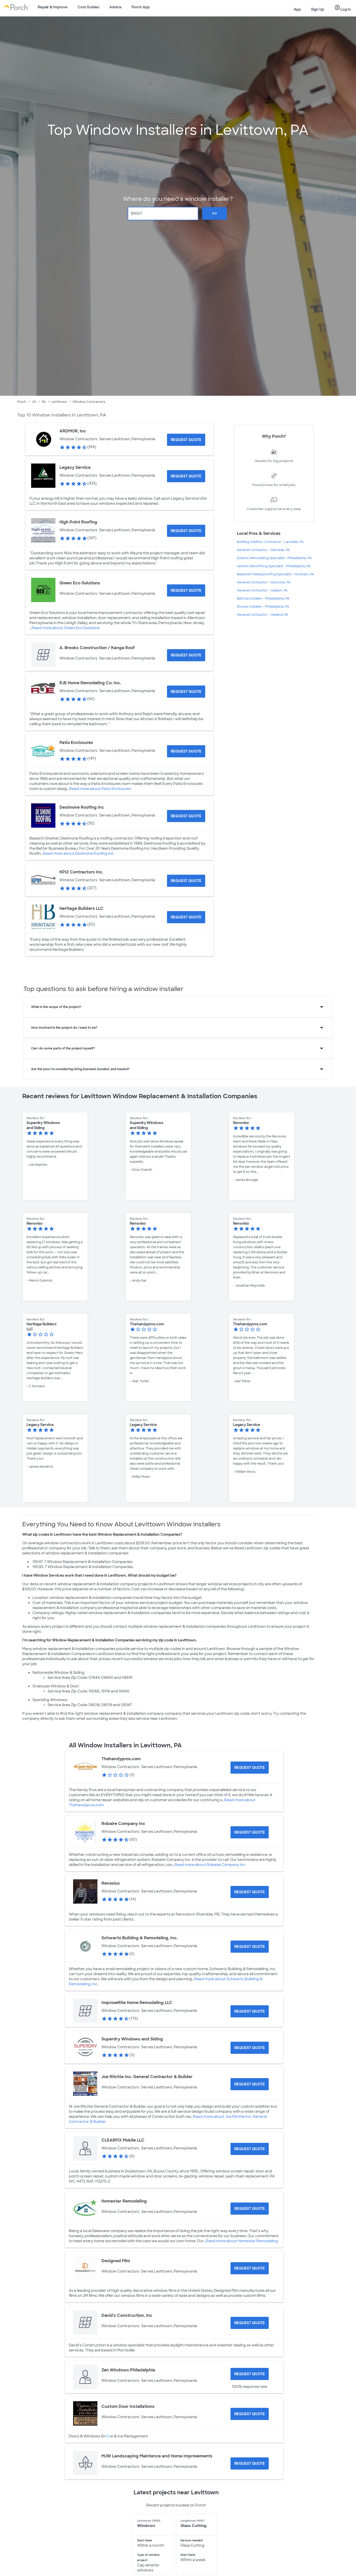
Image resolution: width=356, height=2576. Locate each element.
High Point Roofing (78, 522)
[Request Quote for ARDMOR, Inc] (186, 440)
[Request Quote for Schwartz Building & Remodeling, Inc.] (250, 1947)
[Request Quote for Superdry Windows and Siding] (250, 2048)
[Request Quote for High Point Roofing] (186, 531)
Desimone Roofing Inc (81, 807)
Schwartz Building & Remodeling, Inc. (139, 1938)
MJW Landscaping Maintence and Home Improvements (157, 2456)
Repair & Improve (53, 7)
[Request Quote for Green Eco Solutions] (186, 590)
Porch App (141, 7)
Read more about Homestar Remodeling (242, 2241)
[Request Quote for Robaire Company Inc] (250, 1832)
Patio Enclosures (76, 742)
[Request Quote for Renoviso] (250, 1892)
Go (214, 213)
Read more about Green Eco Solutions (65, 628)
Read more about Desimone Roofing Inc (78, 853)
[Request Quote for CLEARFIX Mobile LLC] (250, 2149)
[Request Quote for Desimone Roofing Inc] (186, 816)
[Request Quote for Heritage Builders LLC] (186, 917)
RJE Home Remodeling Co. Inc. (90, 683)
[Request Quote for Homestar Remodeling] (250, 2209)
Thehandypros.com (121, 1759)
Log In (342, 8)
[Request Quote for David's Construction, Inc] (250, 2323)
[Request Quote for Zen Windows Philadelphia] (250, 2374)
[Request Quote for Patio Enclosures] (186, 751)
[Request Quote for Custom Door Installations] (250, 2414)
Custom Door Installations (128, 2406)
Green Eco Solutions (79, 583)
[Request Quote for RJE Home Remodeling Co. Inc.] (186, 692)
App (297, 9)
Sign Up (317, 9)
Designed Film (115, 2260)
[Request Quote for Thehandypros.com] (250, 1768)
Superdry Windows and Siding (132, 2039)
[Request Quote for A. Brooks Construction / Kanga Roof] (186, 655)
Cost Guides (88, 7)
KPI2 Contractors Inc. (81, 872)
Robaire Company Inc (123, 1823)
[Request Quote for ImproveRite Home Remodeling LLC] (250, 2011)
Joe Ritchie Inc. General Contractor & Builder (147, 2076)
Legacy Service (75, 467)
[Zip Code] (163, 213)
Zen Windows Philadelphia (128, 2370)
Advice (115, 7)
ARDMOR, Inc (72, 431)
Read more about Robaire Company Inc (210, 1864)
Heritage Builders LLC (81, 908)
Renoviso (110, 1883)
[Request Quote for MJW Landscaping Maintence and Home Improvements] (250, 2463)
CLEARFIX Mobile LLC (122, 2140)
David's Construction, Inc (126, 2315)
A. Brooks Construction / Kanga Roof (97, 647)
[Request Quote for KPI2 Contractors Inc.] (186, 881)
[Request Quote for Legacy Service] (186, 476)
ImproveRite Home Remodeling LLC (136, 2002)
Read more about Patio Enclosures (100, 788)
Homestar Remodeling (124, 2201)
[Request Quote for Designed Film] (250, 2268)
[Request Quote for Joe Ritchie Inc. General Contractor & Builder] (250, 2084)
